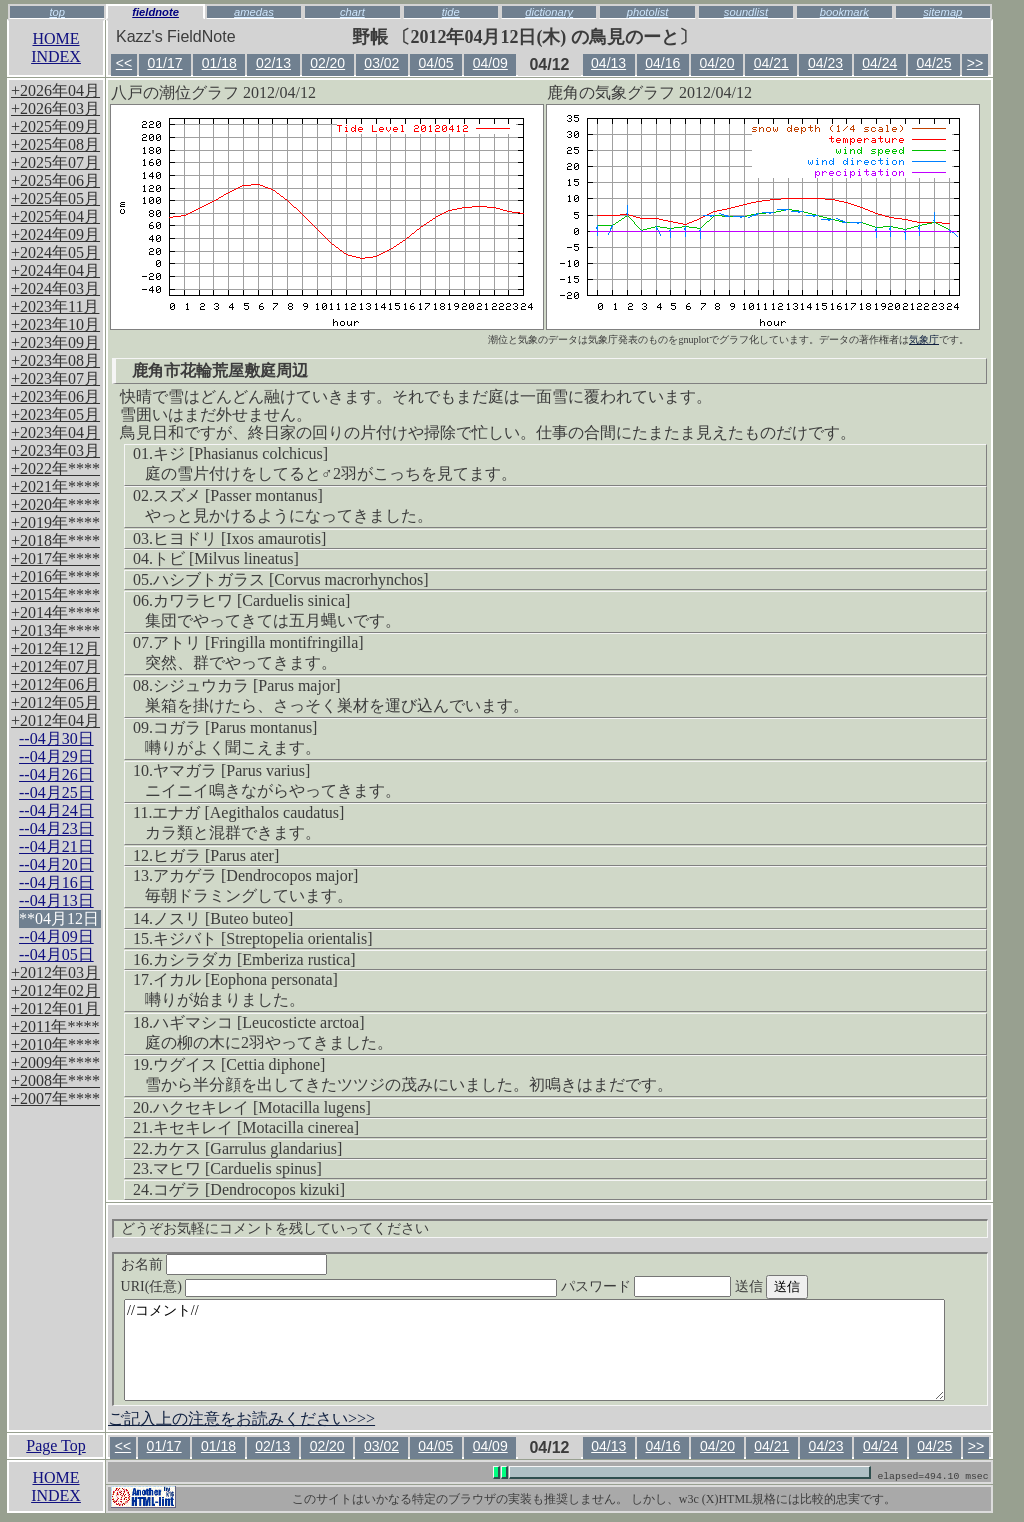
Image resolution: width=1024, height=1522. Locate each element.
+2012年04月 (55, 720)
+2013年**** (55, 630)
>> (975, 63)
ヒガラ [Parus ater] (216, 855)
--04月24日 (56, 810)
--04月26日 (56, 774)
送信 (809, 1286)
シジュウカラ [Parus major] (247, 685)
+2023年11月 (55, 306)
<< (124, 63)
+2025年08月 (55, 144)
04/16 (662, 63)
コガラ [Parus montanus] (235, 727)
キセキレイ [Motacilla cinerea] (256, 1127)
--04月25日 (56, 792)
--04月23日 (56, 828)
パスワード (685, 1286)
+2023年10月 (55, 324)
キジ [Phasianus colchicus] (240, 453)
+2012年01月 (55, 1008)
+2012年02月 (55, 990)
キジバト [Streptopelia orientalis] (263, 938)
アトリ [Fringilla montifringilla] (258, 642)
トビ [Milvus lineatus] (226, 558)
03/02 (381, 63)
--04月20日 (56, 864)
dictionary (549, 12)
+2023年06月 (55, 396)
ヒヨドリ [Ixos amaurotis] (239, 538)
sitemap (942, 12)
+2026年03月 (55, 108)
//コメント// (534, 1350)
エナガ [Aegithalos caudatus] (248, 812)
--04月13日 (56, 900)
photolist (648, 12)
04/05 (436, 63)
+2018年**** (55, 540)
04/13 (608, 63)
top (57, 12)
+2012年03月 (55, 972)
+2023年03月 (55, 450)
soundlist (746, 12)
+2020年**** (55, 504)
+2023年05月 (55, 414)
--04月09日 (56, 936)
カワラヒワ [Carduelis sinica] (251, 600)
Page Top (55, 1445)
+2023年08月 (55, 360)
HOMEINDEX (56, 47)
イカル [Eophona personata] (245, 979)
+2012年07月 (55, 666)
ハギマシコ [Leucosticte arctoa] (258, 1022)
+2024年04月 (55, 270)
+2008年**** (55, 1080)
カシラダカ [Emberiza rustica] (254, 959)
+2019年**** (55, 522)
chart (352, 12)
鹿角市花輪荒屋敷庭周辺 (220, 370)
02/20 (327, 63)
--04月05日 (56, 954)
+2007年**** (55, 1098)
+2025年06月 (55, 180)
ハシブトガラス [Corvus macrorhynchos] (291, 579)
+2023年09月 (55, 342)
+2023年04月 (55, 432)
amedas (254, 12)
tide (451, 12)
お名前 (224, 1264)
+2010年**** (55, 1044)
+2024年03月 (55, 288)
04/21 (771, 63)
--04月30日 (56, 738)
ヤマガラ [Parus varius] (231, 770)
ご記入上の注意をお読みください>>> (241, 1418)
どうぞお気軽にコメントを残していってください (275, 1228)
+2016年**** (55, 576)
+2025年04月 (55, 216)
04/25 (933, 63)
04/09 (490, 63)
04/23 (825, 63)
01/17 (164, 63)
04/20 (717, 63)
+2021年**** (55, 486)
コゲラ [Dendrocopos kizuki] (249, 1189)
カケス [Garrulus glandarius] (247, 1148)
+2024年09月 (55, 234)
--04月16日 (56, 882)
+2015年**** (55, 594)
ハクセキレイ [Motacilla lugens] (262, 1107)
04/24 (879, 63)
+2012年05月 (55, 702)
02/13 (273, 63)
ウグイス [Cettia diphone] (239, 1064)
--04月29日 (56, 756)
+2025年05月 (55, 198)
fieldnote (155, 12)
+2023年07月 (55, 378)
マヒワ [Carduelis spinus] (237, 1168)
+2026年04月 (55, 90)
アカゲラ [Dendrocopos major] (255, 875)
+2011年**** (55, 1026)
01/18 (219, 63)
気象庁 (924, 339)
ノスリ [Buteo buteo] (223, 918)
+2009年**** (55, 1062)
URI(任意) (359, 1286)
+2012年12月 (55, 648)
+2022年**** (55, 468)
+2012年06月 (55, 684)
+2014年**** (55, 612)
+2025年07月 (55, 162)
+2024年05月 (55, 252)
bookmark (844, 12)
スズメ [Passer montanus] (238, 495)
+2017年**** (55, 558)
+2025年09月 (55, 126)
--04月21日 (56, 846)
